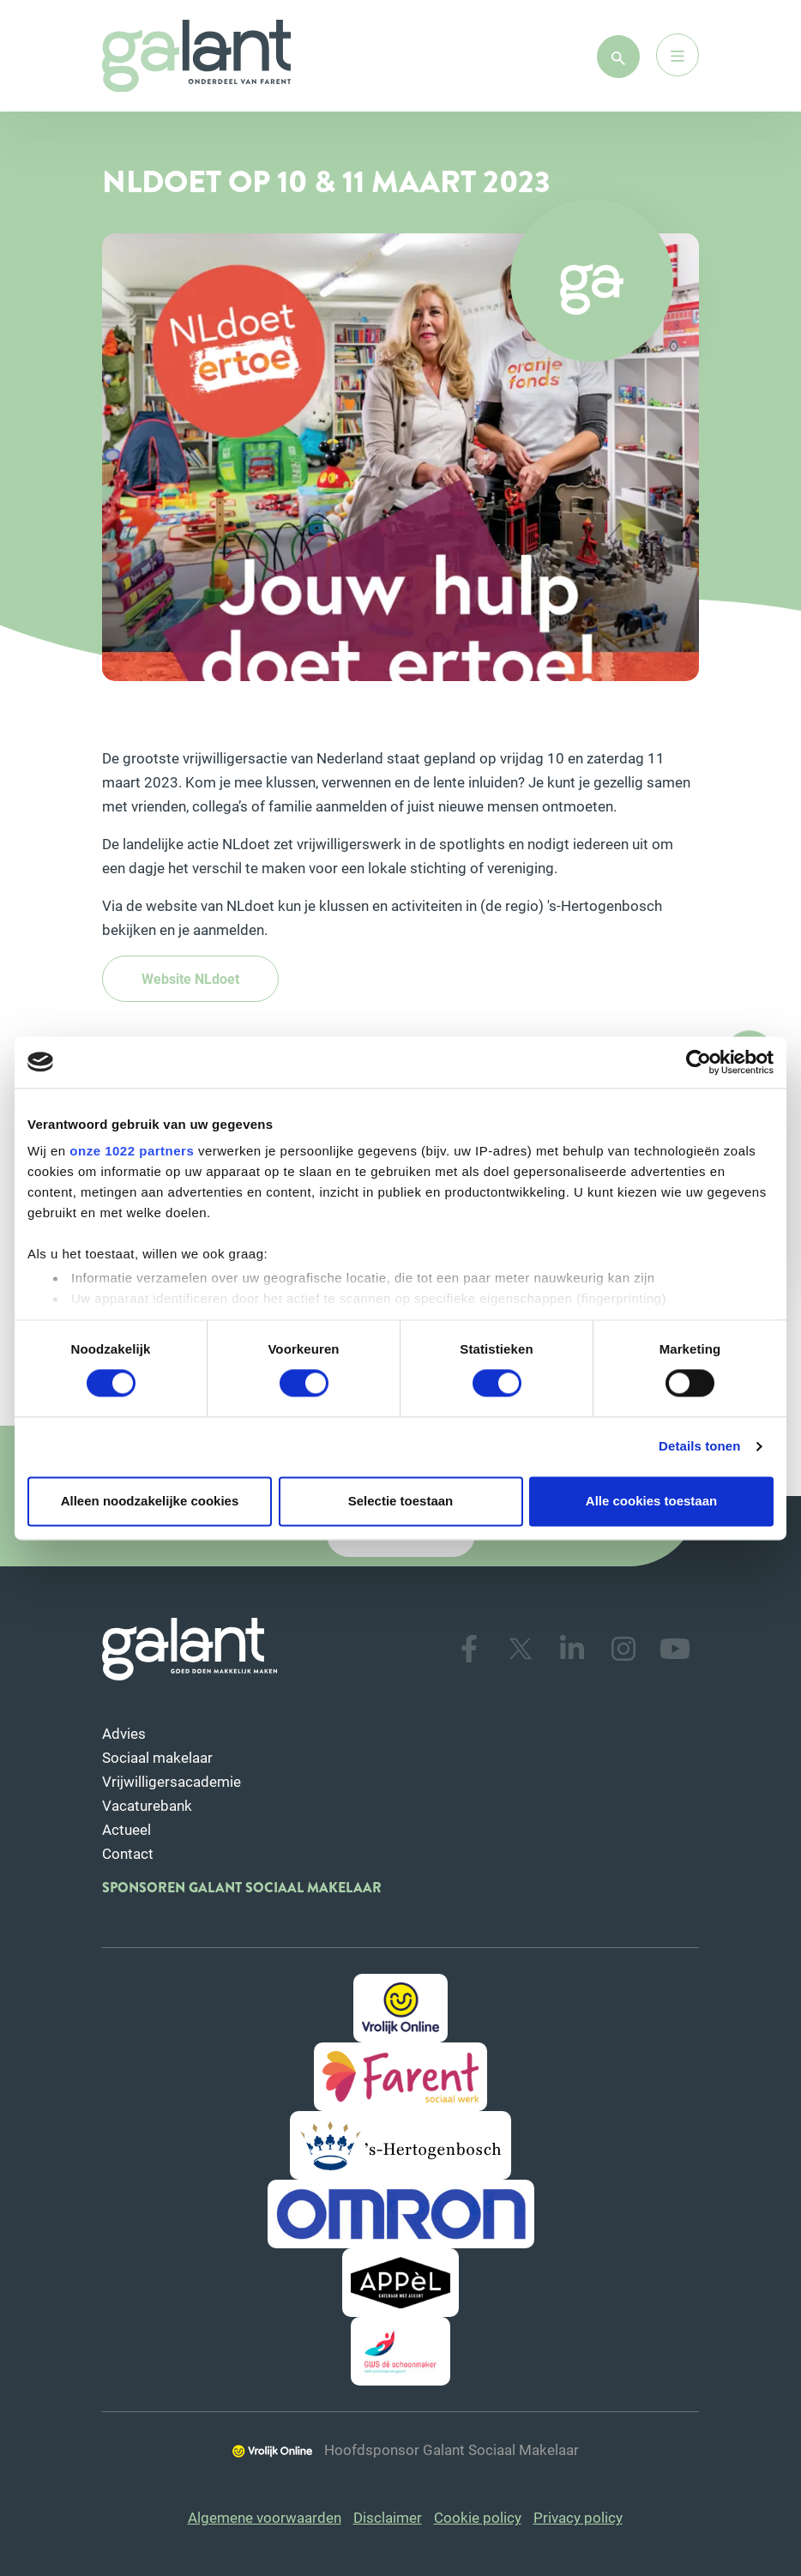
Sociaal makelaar (157, 1757)
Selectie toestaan (401, 1500)
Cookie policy (477, 2517)
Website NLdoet (190, 978)
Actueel (126, 1829)
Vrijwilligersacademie (171, 1781)
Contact (128, 1853)
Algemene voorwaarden (264, 2517)
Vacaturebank (147, 1805)
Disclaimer (387, 2517)
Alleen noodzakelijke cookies (150, 1500)
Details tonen (699, 1446)
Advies (124, 1733)
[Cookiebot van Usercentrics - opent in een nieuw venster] (698, 1062)
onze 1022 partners (131, 1150)
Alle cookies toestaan (651, 1500)
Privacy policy (578, 2517)
